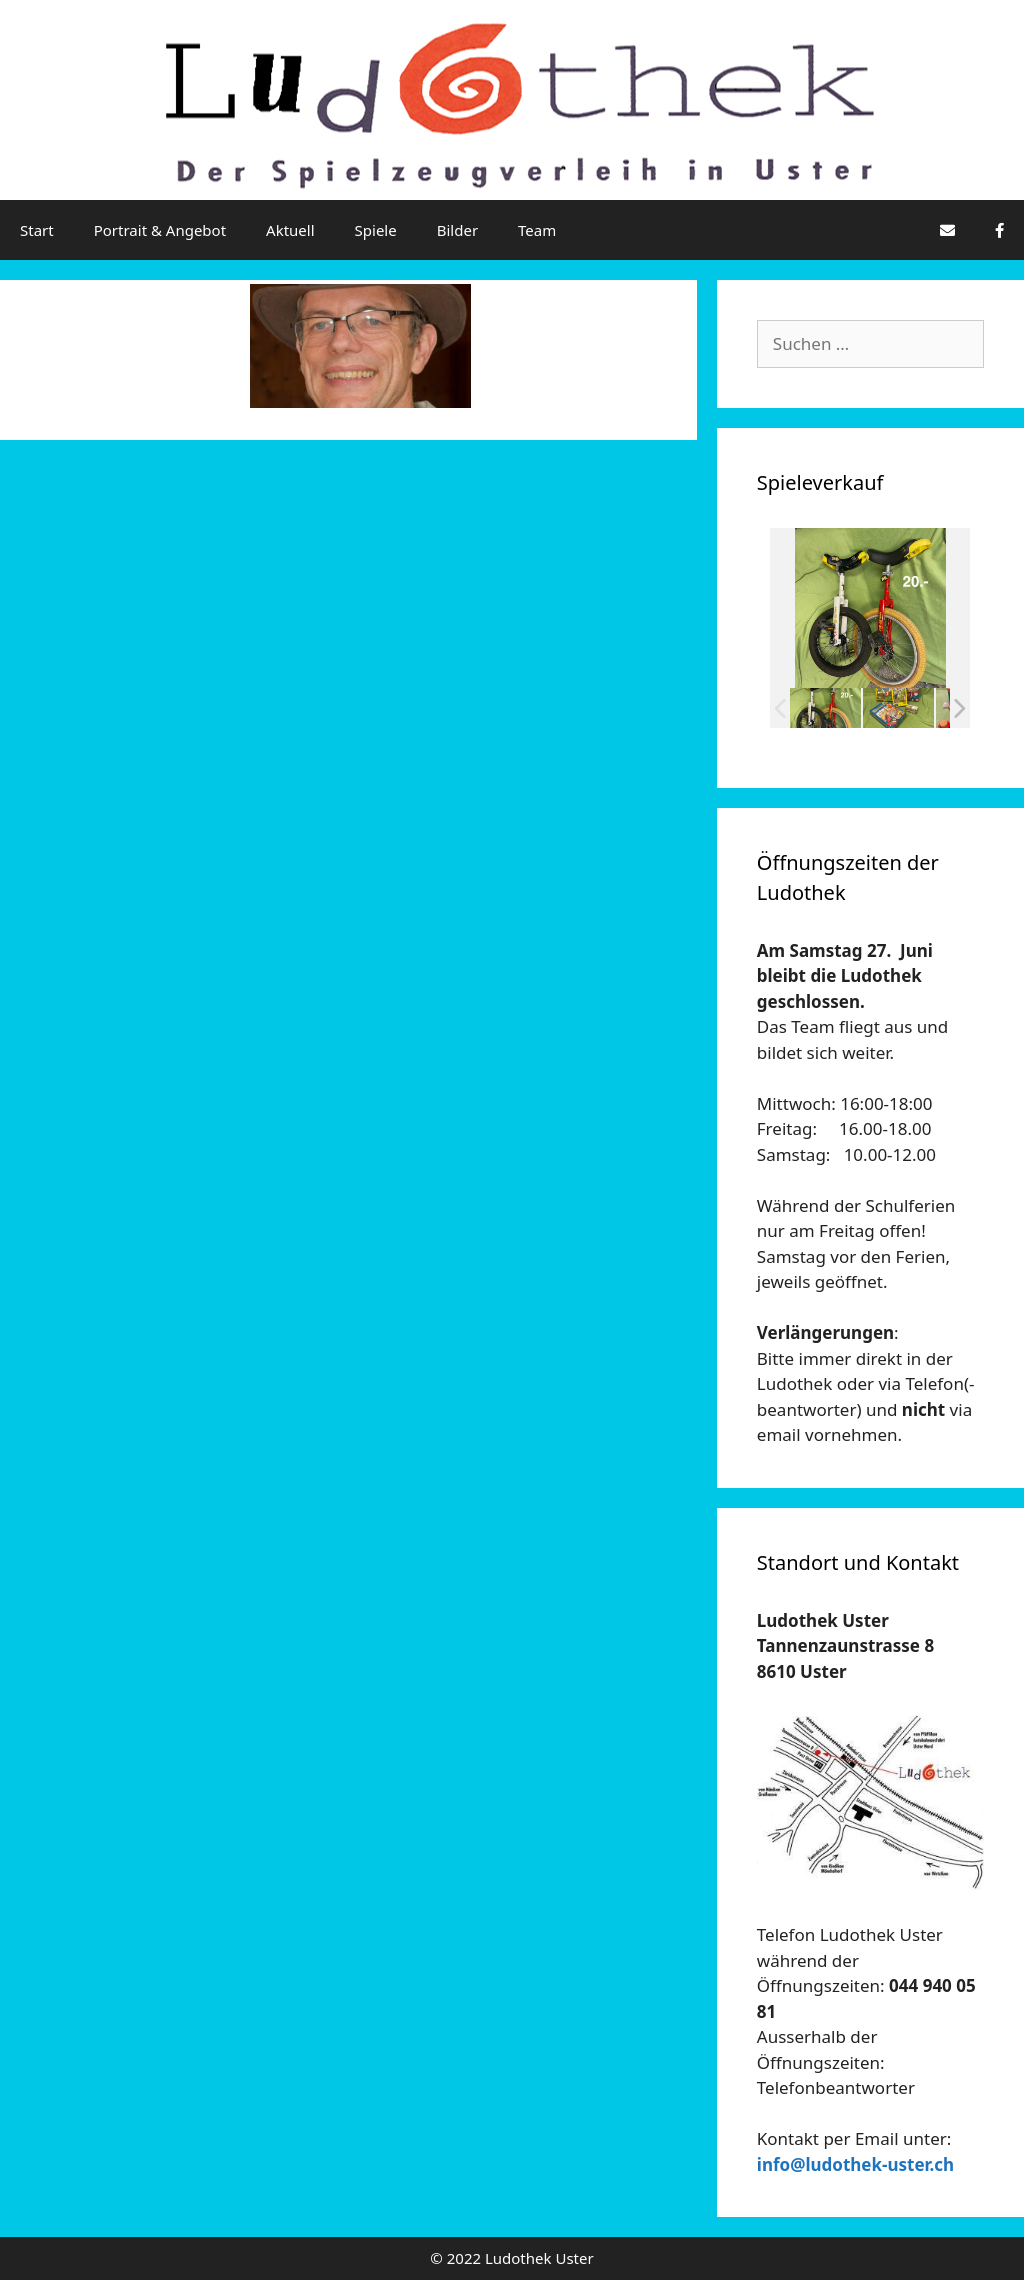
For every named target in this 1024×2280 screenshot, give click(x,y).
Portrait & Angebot (160, 230)
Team (537, 230)
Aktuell (290, 230)
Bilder (457, 230)
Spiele (376, 230)
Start (37, 230)
